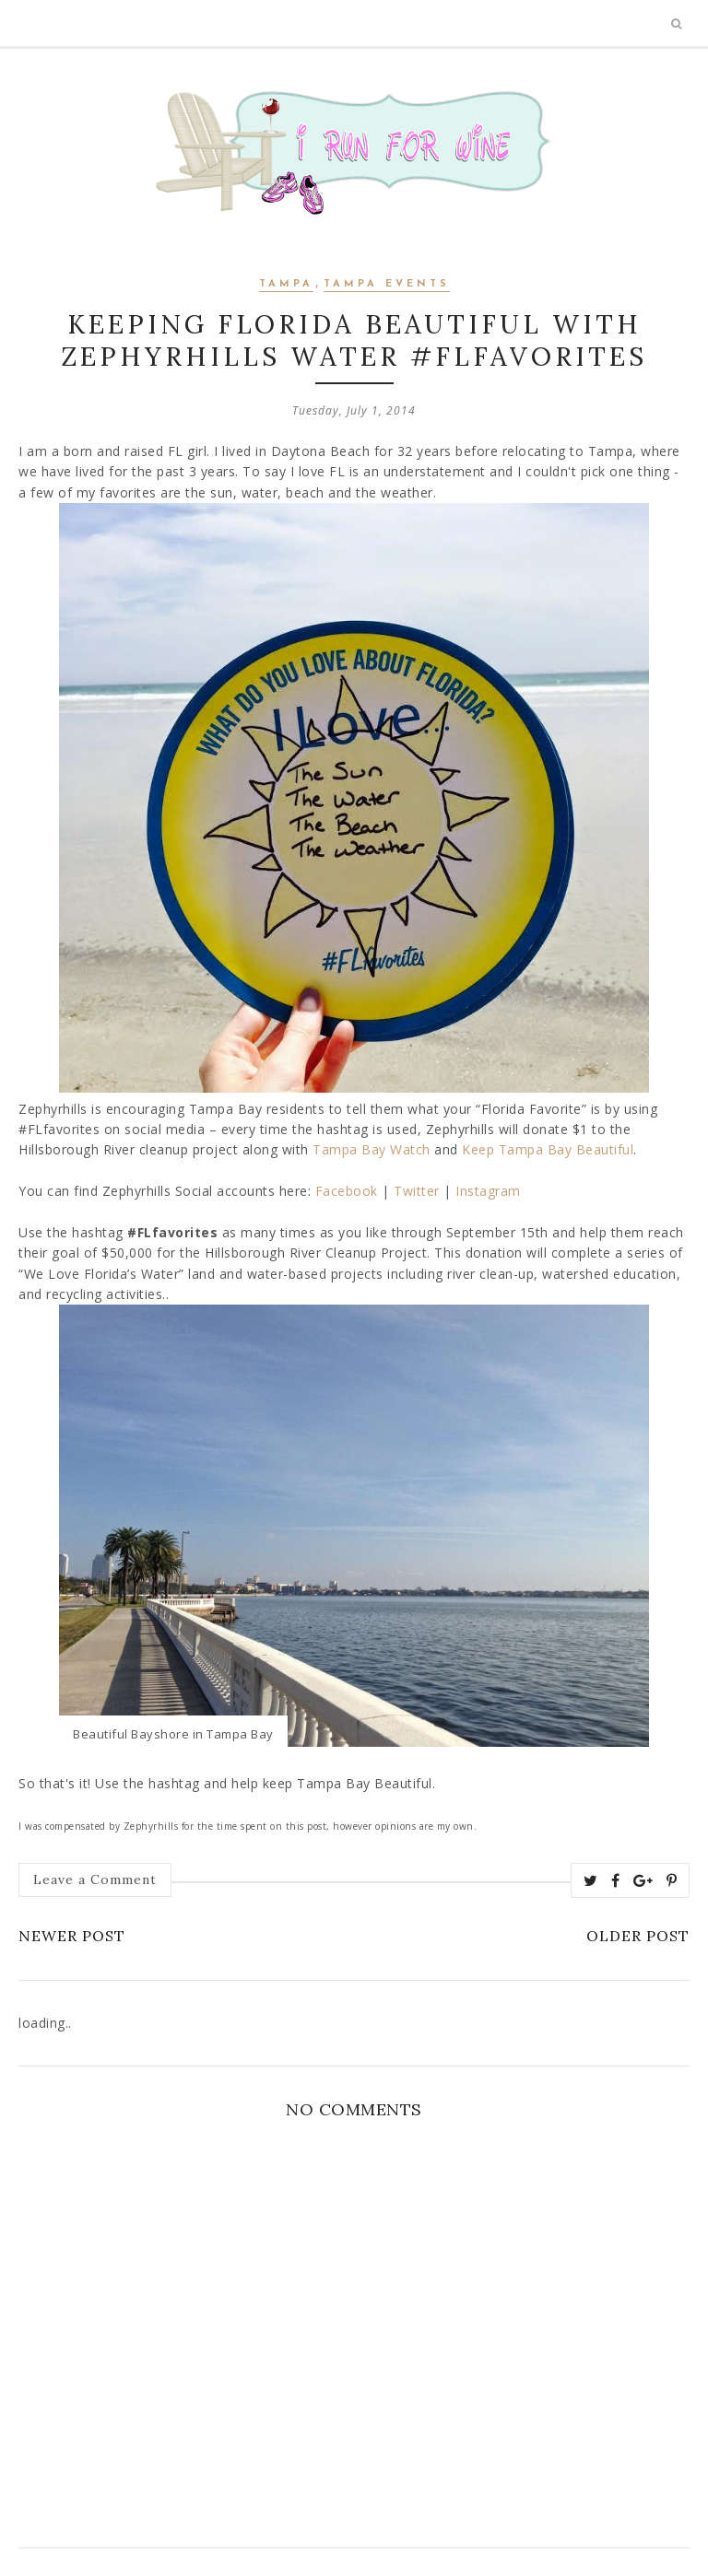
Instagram (488, 1191)
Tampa (286, 284)
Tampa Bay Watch (372, 1149)
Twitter (417, 1191)
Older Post (638, 1935)
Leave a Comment (95, 1879)
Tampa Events (387, 284)
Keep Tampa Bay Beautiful (547, 1149)
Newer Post (71, 1935)
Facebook (346, 1191)
